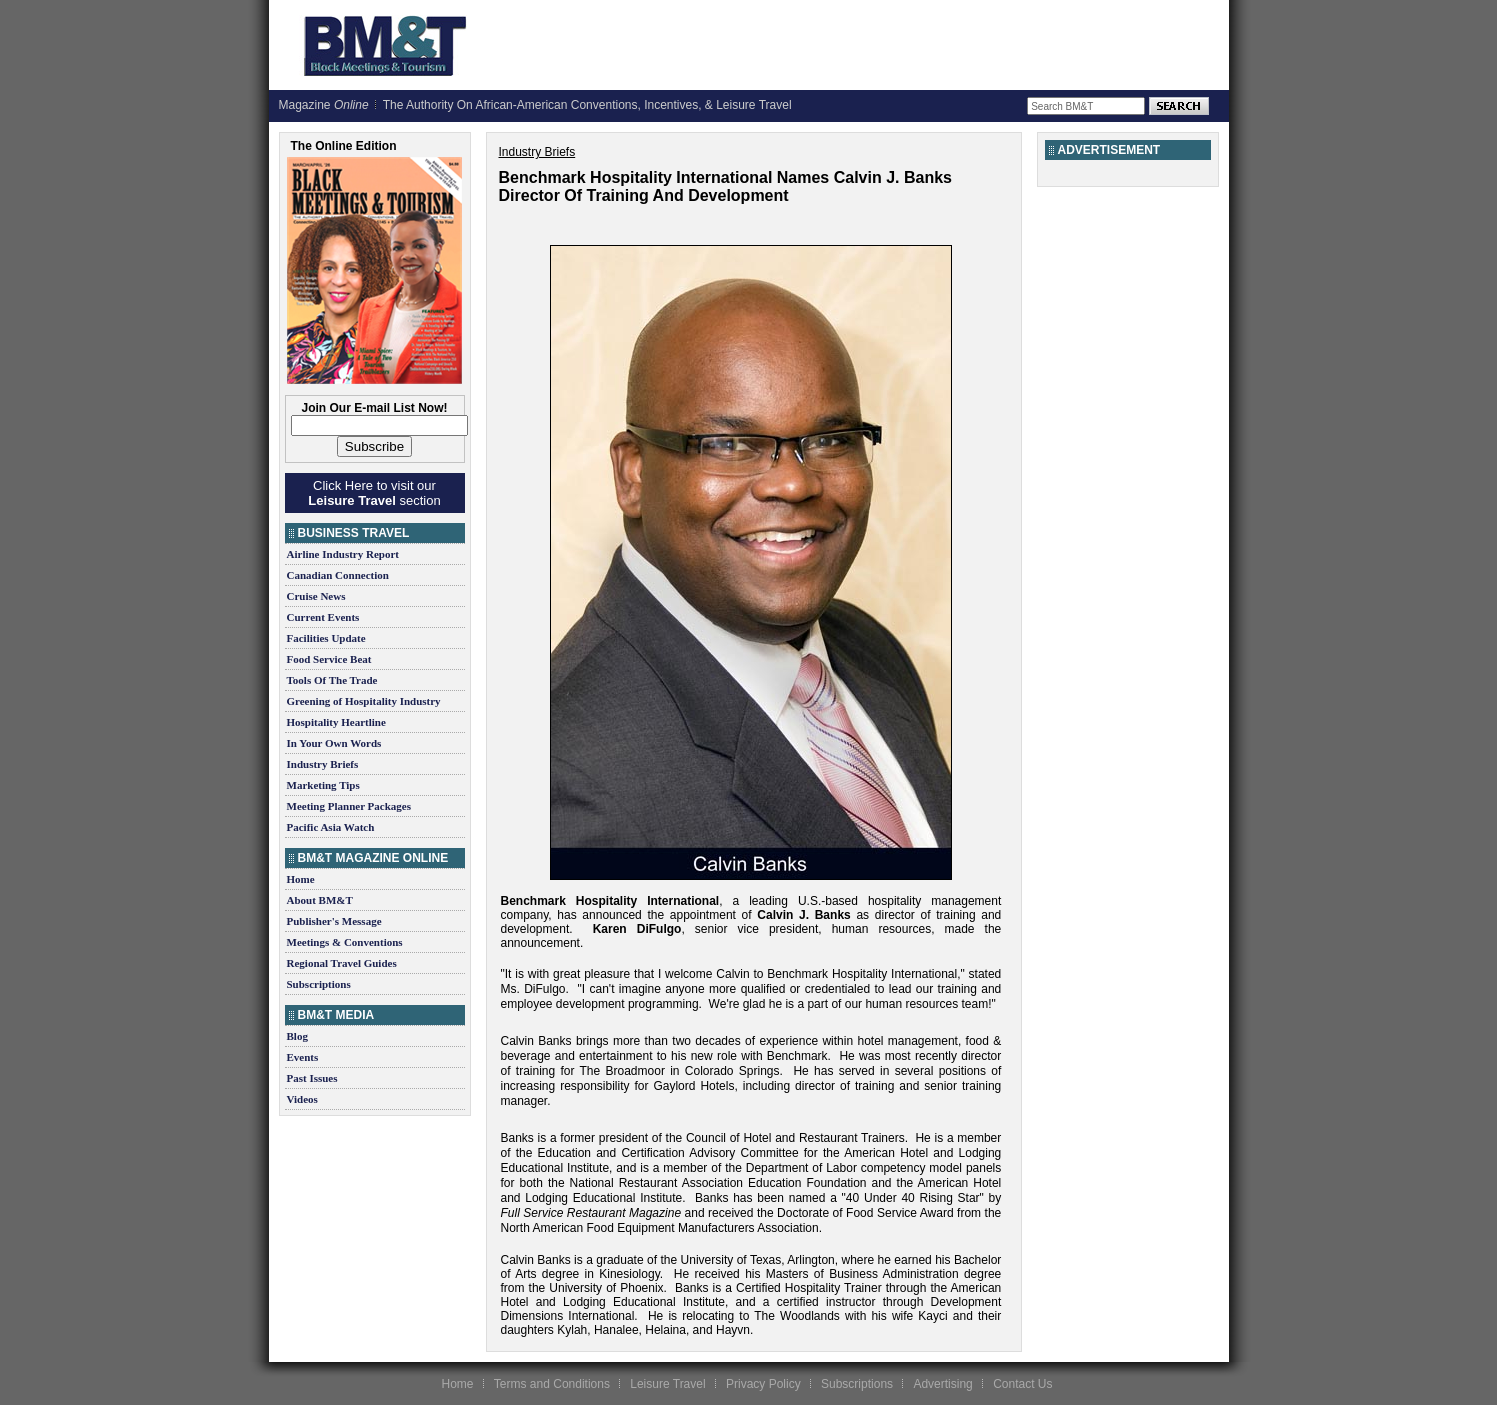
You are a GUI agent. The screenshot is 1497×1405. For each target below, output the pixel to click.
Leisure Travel (667, 1384)
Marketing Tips (323, 785)
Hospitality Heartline (336, 722)
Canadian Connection (338, 575)
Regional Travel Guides (342, 963)
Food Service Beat (329, 659)
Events (303, 1057)
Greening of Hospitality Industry (364, 701)
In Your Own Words (334, 743)
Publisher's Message (334, 921)
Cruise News (316, 596)
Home (301, 879)
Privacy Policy (763, 1384)
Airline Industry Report (343, 554)
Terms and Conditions (552, 1384)
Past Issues (312, 1078)
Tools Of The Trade (332, 680)
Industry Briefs (323, 764)
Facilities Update (326, 638)
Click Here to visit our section (374, 493)
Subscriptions (319, 984)
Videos (302, 1099)
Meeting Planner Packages (349, 806)
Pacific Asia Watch (331, 827)
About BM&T (320, 900)
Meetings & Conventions (345, 942)
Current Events (323, 617)
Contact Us (1022, 1384)
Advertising (942, 1384)
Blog (297, 1036)
